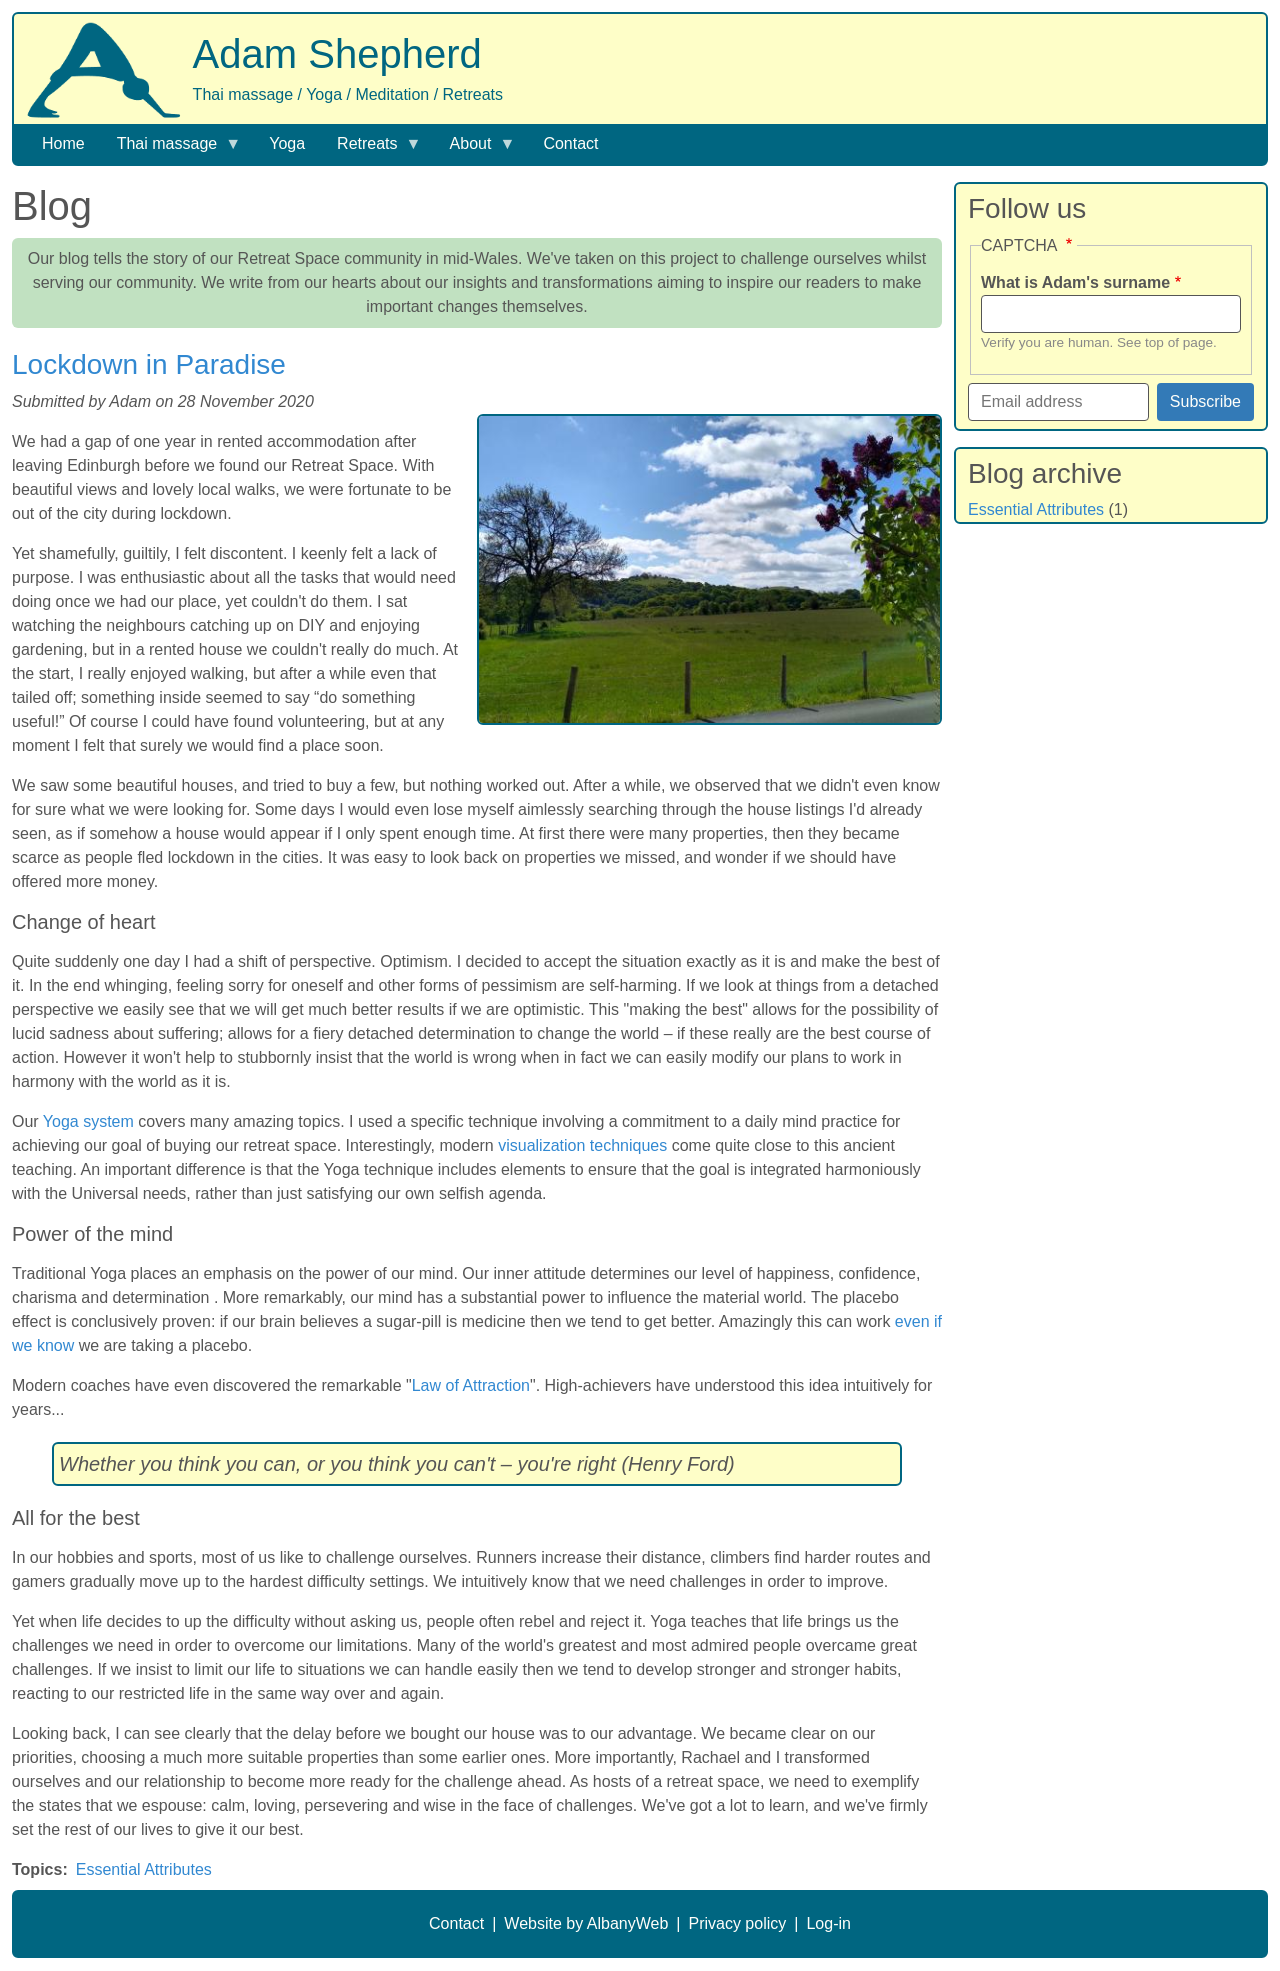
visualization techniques (582, 1145)
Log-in (828, 1923)
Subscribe (1205, 401)
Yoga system (88, 1121)
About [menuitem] (475, 149)
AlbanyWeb (628, 1923)
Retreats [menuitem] (371, 149)
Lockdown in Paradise (149, 364)
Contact (456, 1923)
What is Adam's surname (1075, 282)
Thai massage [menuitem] (171, 149)
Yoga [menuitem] (287, 143)
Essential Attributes (144, 1869)
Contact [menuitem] (570, 143)
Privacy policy (737, 1923)
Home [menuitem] (63, 143)
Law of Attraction (471, 1385)
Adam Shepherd (337, 54)
